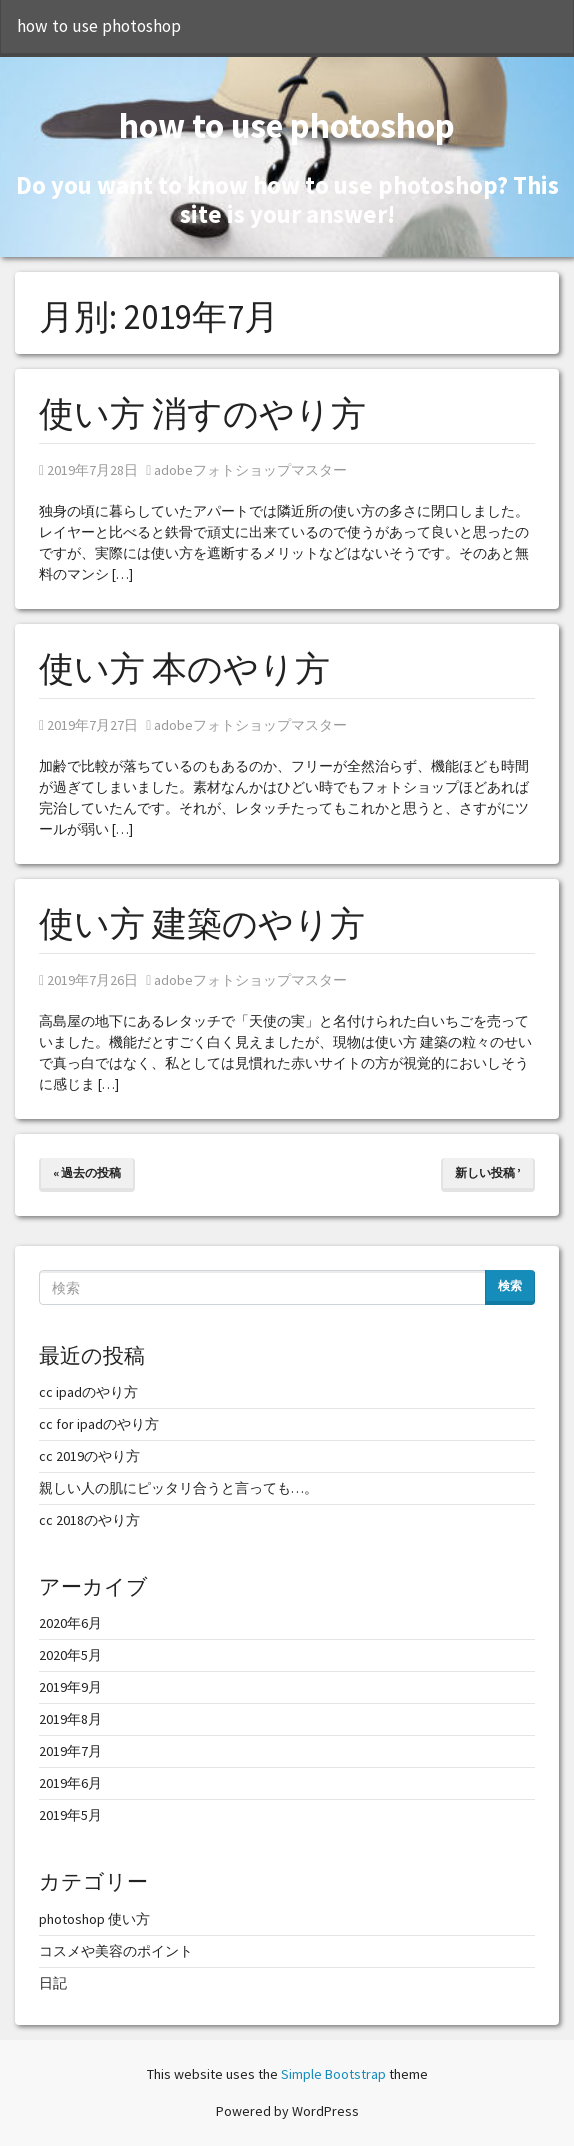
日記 (53, 1983)
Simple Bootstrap (333, 2074)
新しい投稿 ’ (488, 1172)
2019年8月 (70, 1719)
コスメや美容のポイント (116, 1951)
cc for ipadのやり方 (99, 1424)
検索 (510, 1285)
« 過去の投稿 (87, 1172)
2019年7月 (70, 1751)
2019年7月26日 (88, 980)
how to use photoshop (99, 26)
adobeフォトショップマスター (246, 470)
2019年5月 (70, 1815)
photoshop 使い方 (94, 1919)
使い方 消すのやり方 (202, 414)
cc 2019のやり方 (89, 1456)
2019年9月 (70, 1687)
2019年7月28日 (88, 470)
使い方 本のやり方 (184, 669)
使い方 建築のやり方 (202, 924)
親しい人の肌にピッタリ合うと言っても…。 (178, 1488)
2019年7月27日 (88, 725)
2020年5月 (70, 1655)
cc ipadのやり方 (88, 1392)
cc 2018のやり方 (89, 1520)
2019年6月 (70, 1783)
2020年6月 (70, 1623)
